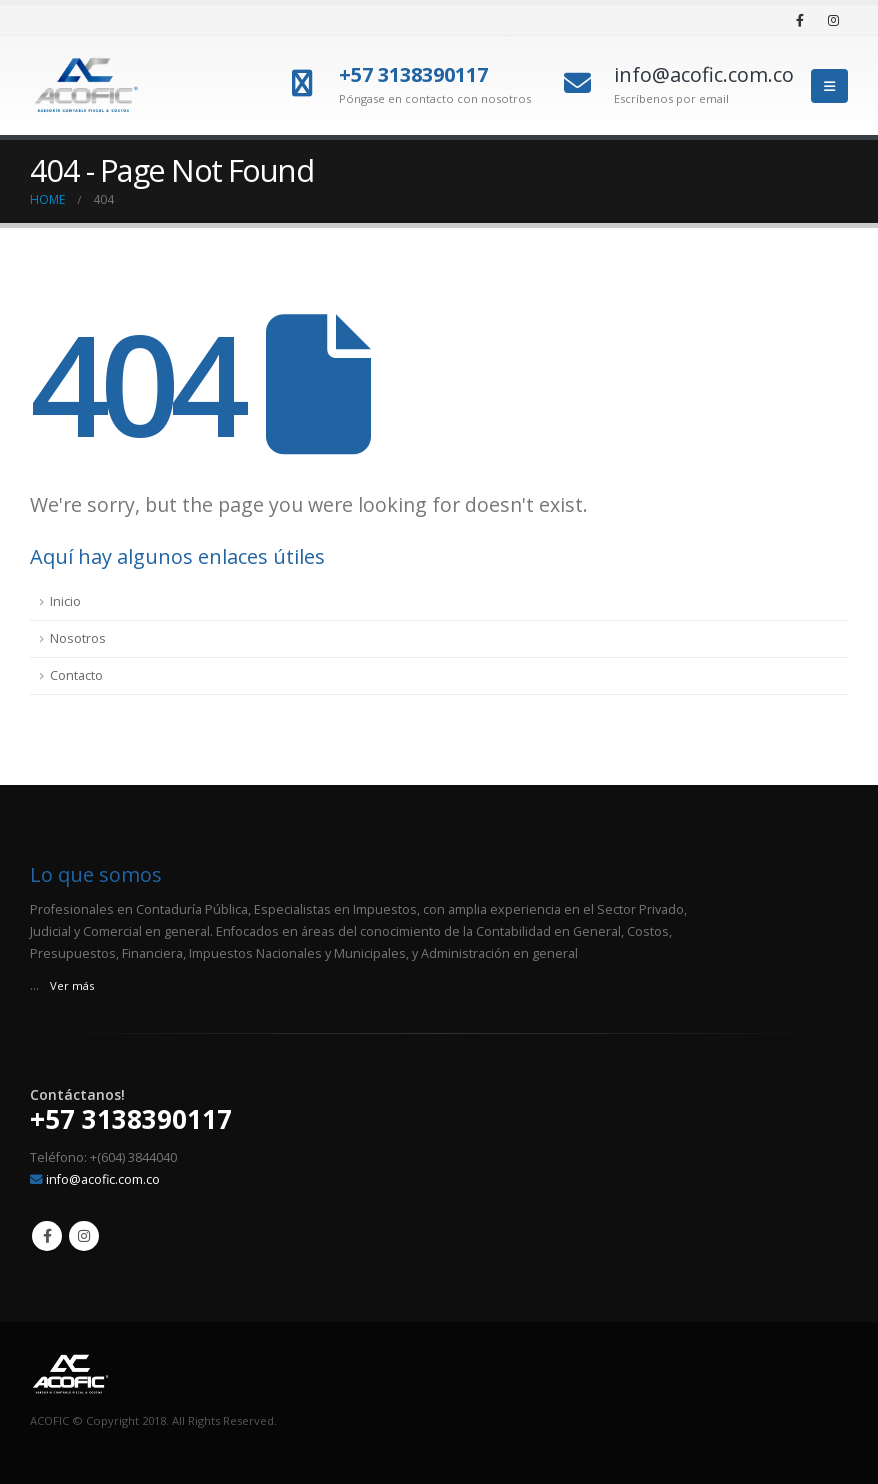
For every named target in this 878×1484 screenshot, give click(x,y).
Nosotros (78, 638)
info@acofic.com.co (103, 1179)
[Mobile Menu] (829, 86)
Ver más (72, 985)
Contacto (76, 675)
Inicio (65, 601)
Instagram (84, 1236)
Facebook (47, 1236)
